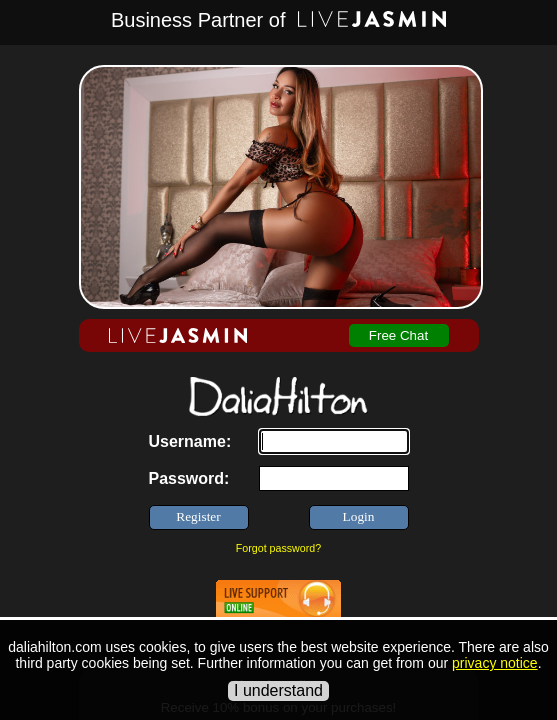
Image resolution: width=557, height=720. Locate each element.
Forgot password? (278, 548)
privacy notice (495, 663)
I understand (278, 690)
